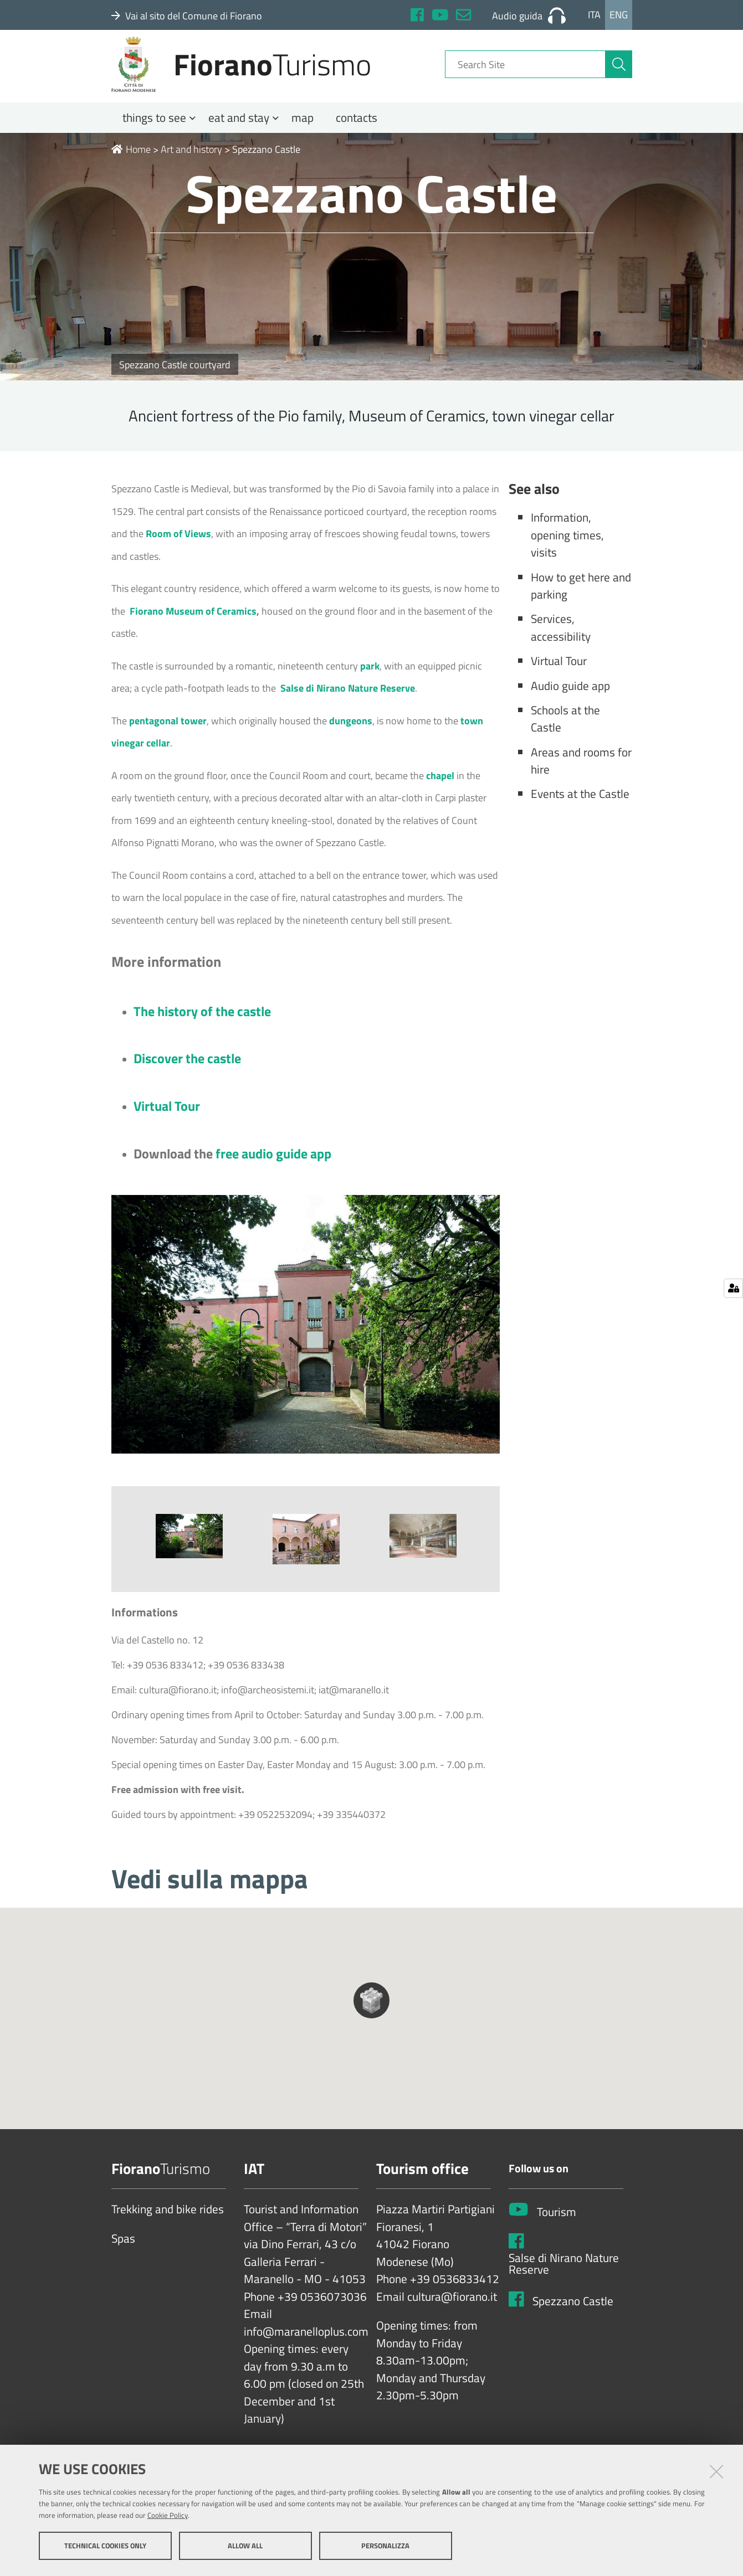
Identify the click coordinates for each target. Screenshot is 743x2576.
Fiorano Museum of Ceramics (192, 626)
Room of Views (178, 548)
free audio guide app (273, 1168)
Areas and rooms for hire (581, 776)
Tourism (556, 2227)
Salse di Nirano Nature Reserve (564, 2279)
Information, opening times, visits (567, 549)
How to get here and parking (581, 601)
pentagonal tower (168, 735)
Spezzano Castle (572, 2316)
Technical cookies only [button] (105, 2547)
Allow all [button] (245, 2547)
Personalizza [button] (385, 2547)
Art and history (191, 164)
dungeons (350, 735)
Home (131, 164)
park (370, 680)
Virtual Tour (167, 1121)
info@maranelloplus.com (306, 2347)
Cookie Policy (167, 2516)
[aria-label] (619, 73)
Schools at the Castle (565, 733)
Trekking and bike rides (167, 2224)
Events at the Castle (580, 808)
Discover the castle (187, 1073)
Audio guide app (570, 700)
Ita (594, 14)
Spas (123, 2254)
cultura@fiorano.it (452, 2312)
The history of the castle (202, 1026)
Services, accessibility (561, 642)
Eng (618, 14)
